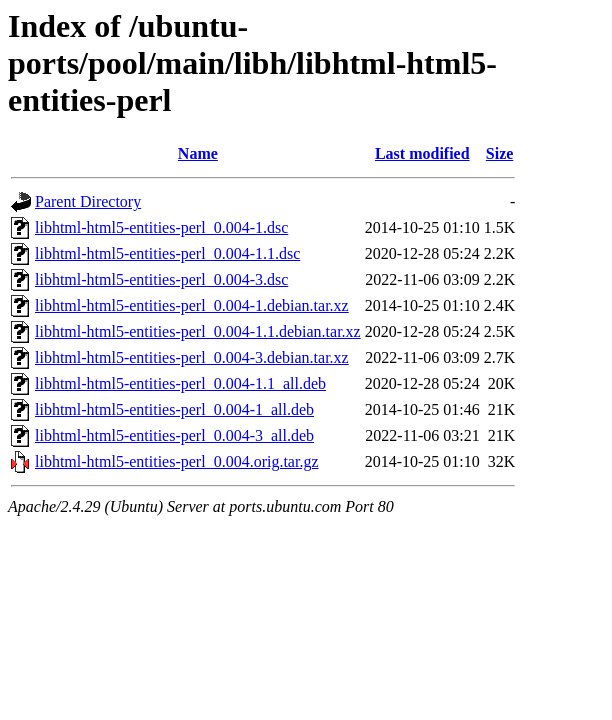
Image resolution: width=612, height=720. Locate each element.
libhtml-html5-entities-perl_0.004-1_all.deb (174, 409)
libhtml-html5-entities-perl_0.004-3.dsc (161, 279)
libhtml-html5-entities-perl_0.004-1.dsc (161, 227)
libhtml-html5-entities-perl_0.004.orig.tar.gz (177, 461)
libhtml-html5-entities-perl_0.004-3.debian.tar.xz (192, 357)
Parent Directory (88, 201)
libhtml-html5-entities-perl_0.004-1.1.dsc (167, 253)
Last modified (422, 153)
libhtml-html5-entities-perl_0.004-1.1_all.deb (180, 383)
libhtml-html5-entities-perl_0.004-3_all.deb (174, 435)
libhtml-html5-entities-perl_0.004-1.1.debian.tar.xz (198, 331)
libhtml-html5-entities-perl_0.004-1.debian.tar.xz (192, 305)
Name (198, 153)
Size (500, 153)
